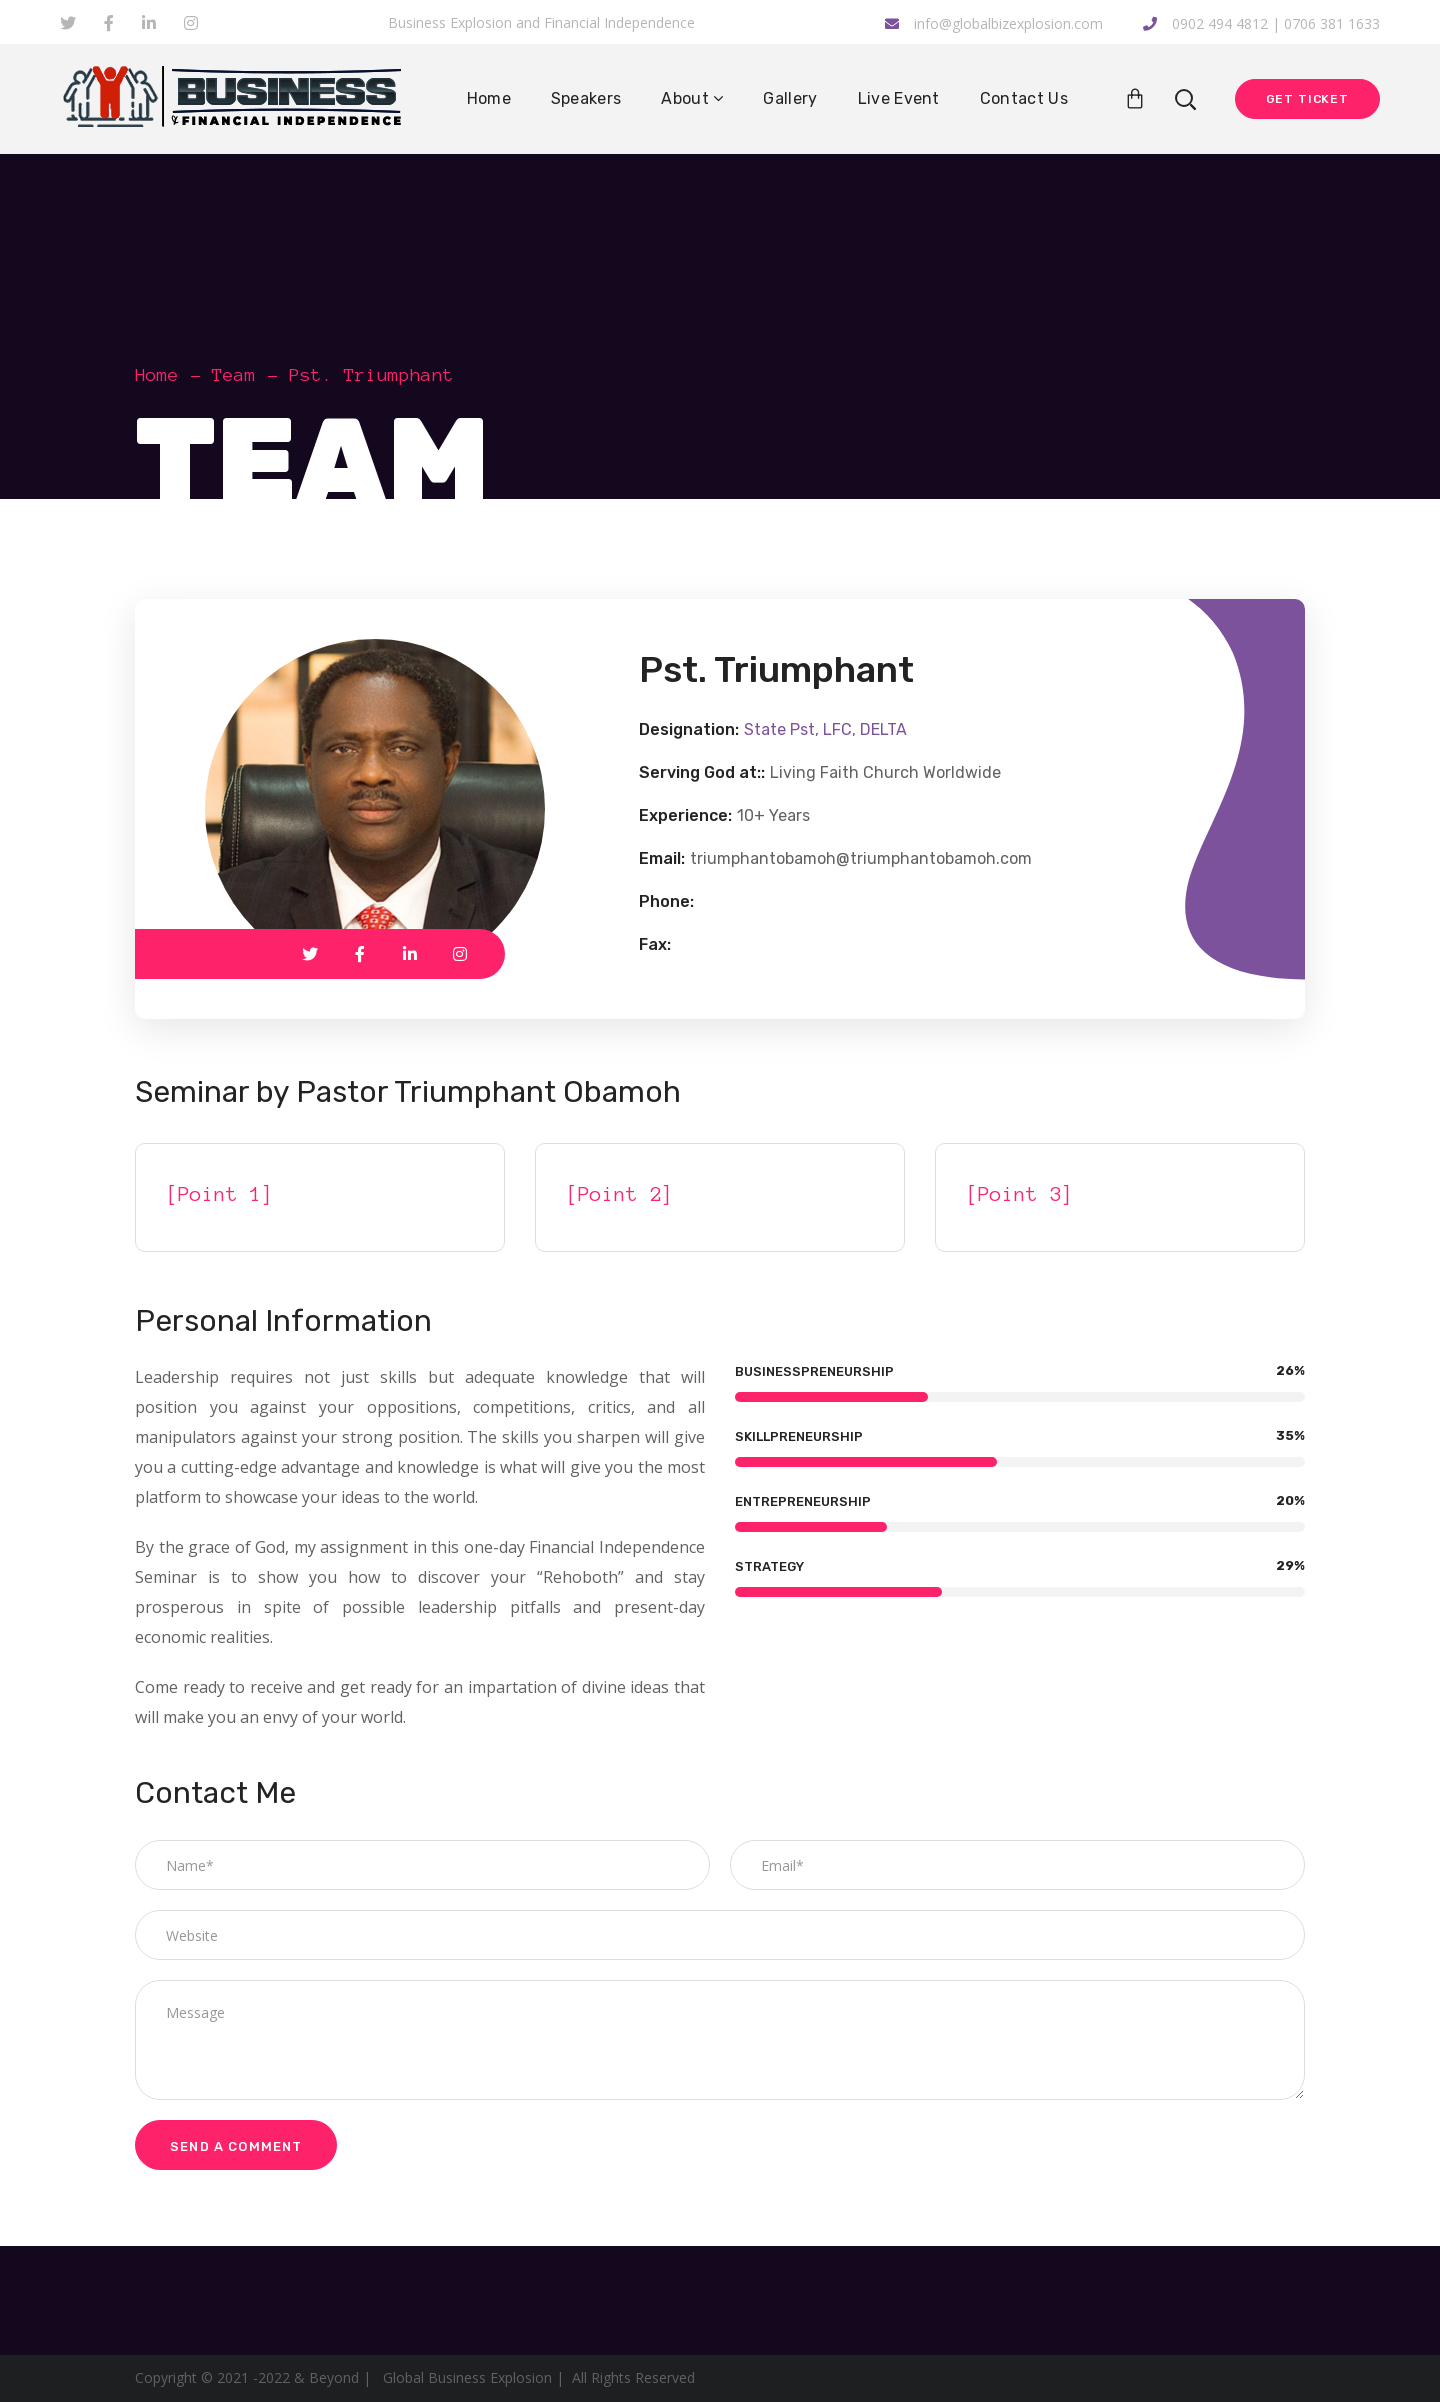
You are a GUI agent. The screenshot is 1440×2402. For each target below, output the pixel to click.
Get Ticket (1307, 99)
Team (234, 375)
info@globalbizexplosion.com (994, 23)
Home (157, 375)
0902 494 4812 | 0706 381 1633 (1261, 23)
